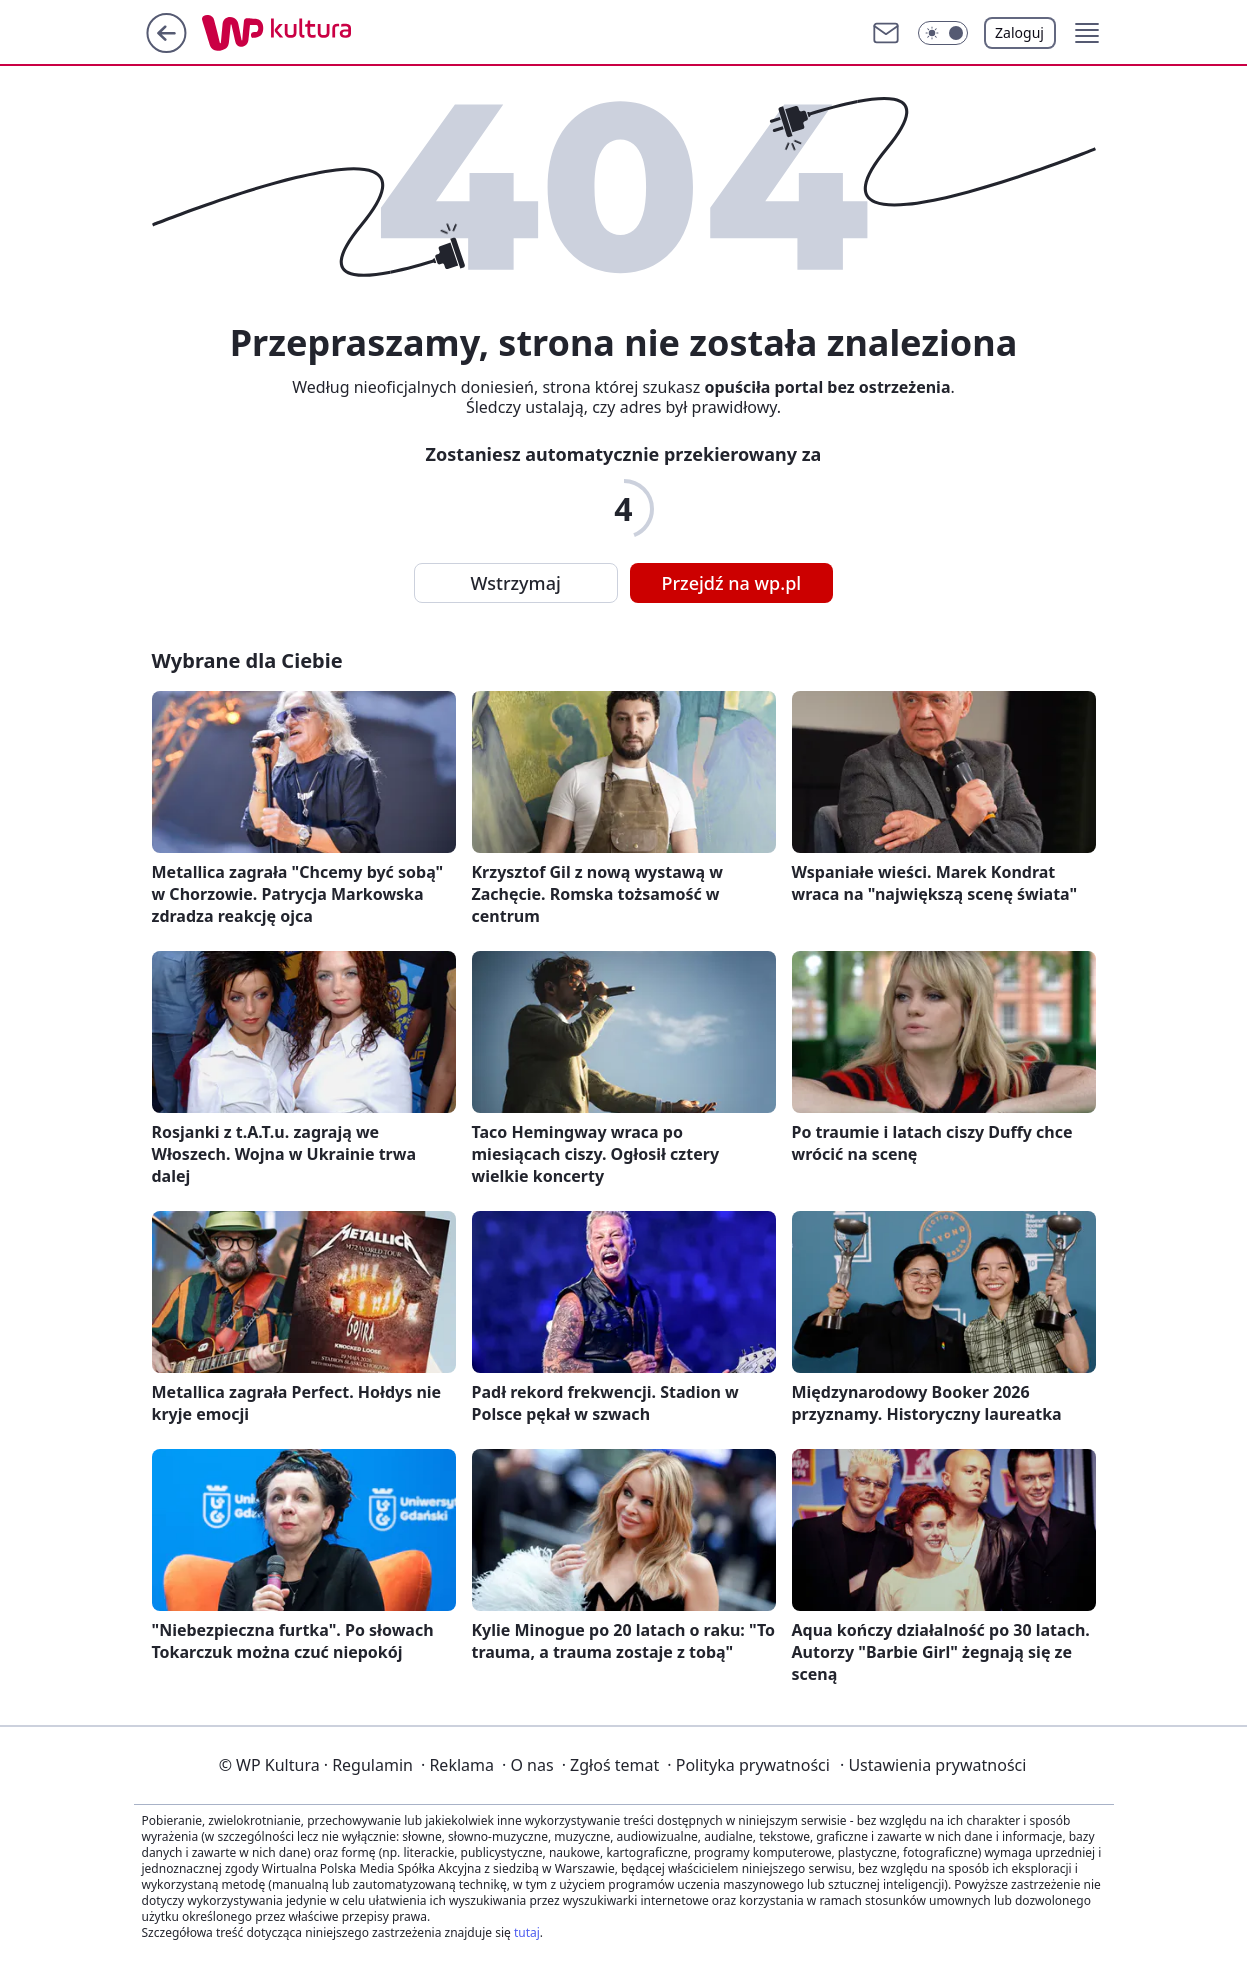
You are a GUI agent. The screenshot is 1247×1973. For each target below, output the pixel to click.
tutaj (527, 1932)
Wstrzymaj (516, 583)
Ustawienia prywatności (933, 1765)
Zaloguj (1019, 32)
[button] (943, 33)
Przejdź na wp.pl (732, 583)
